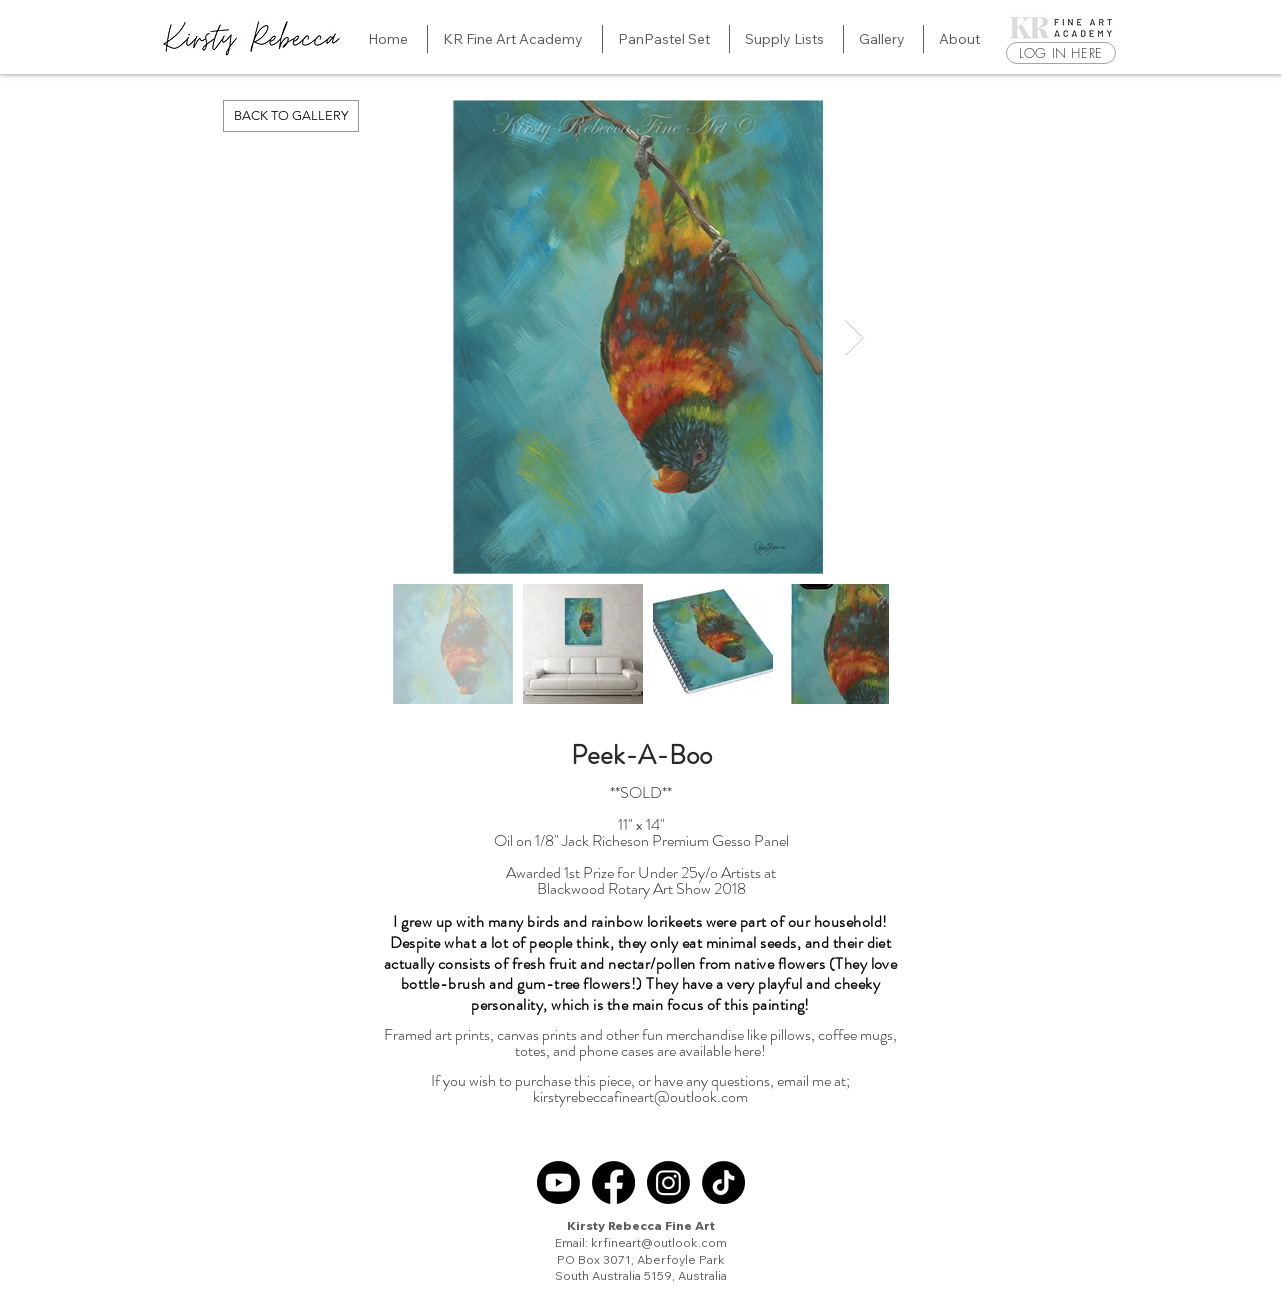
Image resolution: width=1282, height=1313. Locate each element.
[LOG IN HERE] (1061, 53)
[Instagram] (668, 1182)
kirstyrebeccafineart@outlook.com (640, 1096)
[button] (515, 39)
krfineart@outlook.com (659, 1242)
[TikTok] (723, 1182)
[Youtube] (558, 1182)
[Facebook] (613, 1182)
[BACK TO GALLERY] (291, 116)
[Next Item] (854, 337)
